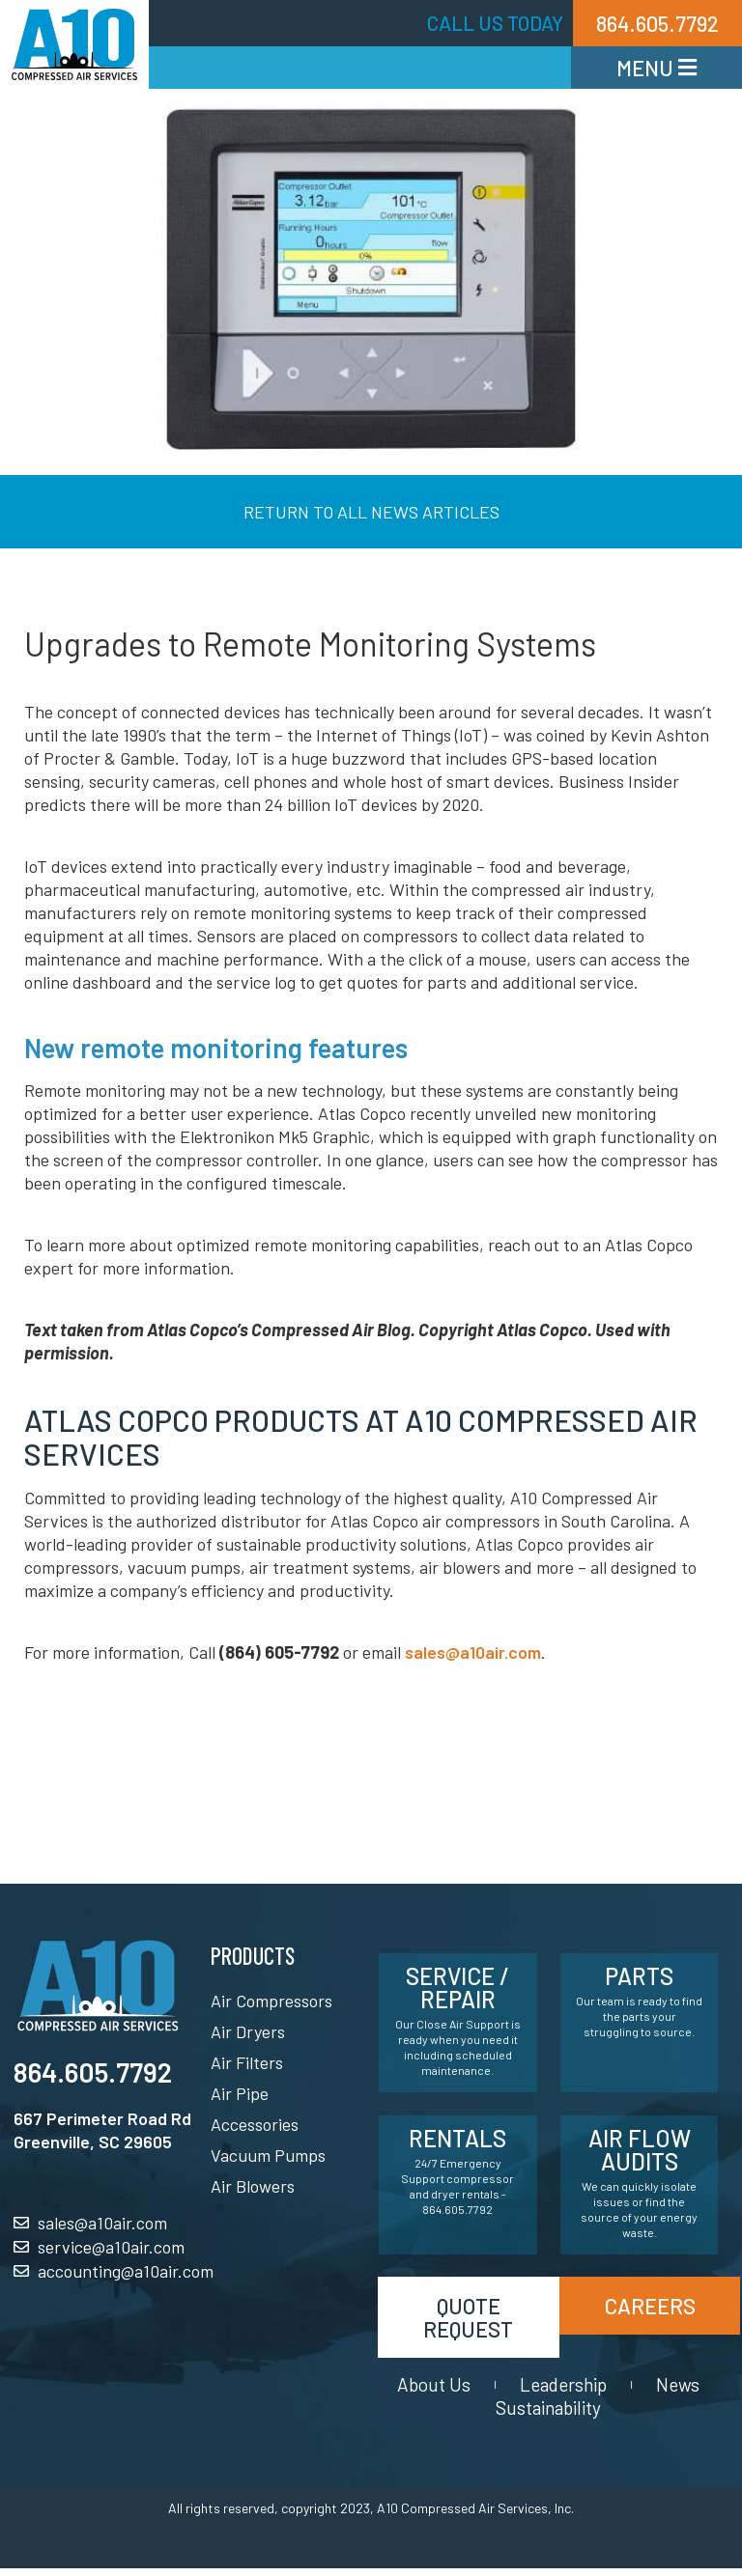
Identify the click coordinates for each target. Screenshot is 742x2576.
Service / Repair (457, 1987)
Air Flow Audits (639, 2149)
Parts (639, 1976)
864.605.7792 (93, 2072)
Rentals (457, 2138)
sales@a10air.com (473, 1652)
